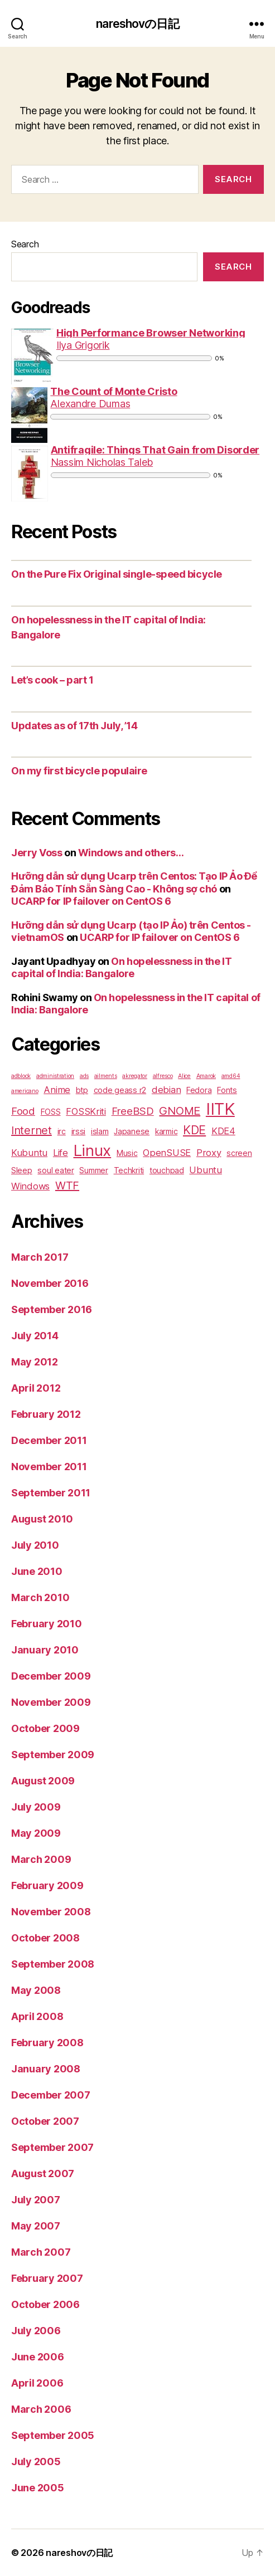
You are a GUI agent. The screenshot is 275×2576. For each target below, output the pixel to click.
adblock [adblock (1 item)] (21, 1076)
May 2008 (36, 1990)
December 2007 (50, 2095)
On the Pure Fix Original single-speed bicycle (116, 574)
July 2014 (35, 1335)
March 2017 (39, 1257)
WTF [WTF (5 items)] (67, 1185)
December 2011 (49, 1440)
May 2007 (35, 2226)
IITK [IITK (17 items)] (220, 1109)
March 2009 (41, 1859)
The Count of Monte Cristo (113, 391)
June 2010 (36, 1571)
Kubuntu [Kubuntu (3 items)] (29, 1152)
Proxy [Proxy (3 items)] (208, 1152)
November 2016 (50, 1283)
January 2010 (45, 1650)
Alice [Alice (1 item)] (184, 1076)
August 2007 (42, 2173)
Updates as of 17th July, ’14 (74, 725)
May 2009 (36, 1833)
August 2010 (42, 1519)
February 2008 (47, 2042)
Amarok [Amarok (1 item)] (206, 1076)
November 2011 (49, 1466)
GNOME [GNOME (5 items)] (179, 1111)
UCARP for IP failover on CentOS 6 (91, 901)
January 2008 (45, 2069)
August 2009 (43, 1781)
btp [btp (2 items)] (82, 1090)
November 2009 (51, 1702)
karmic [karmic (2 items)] (166, 1131)
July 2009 (36, 1807)
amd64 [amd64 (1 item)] (230, 1076)
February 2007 (47, 2278)
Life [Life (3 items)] (60, 1152)
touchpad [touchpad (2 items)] (166, 1170)
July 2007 (35, 2200)
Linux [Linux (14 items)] (93, 1150)
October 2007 (45, 2121)
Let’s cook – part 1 (52, 680)
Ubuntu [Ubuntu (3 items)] (205, 1169)
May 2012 (34, 1362)
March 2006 (41, 2409)
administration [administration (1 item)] (55, 1076)
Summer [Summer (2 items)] (93, 1170)
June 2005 (37, 2488)
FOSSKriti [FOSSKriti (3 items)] (86, 1111)
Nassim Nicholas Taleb (102, 462)
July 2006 (36, 2330)
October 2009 (45, 1728)
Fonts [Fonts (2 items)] (227, 1090)
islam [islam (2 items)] (100, 1131)
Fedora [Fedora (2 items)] (198, 1090)
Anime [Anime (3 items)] (57, 1089)
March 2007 (40, 2252)
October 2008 (45, 1938)
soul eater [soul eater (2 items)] (55, 1170)
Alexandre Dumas (90, 403)
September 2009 (52, 1754)
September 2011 (50, 1493)
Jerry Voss (36, 852)
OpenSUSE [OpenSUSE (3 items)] (167, 1152)
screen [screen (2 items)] (239, 1153)
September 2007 (52, 2147)
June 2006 (37, 2357)
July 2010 (35, 1545)
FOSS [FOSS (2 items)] (51, 1111)
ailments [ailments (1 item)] (105, 1076)
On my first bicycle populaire (79, 771)
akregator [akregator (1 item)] (134, 1076)
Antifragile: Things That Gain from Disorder (155, 450)
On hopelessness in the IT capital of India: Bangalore (121, 967)
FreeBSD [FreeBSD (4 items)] (133, 1111)
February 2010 (46, 1623)
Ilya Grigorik (83, 345)
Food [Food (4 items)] (23, 1111)
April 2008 (37, 2016)
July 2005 (36, 2461)
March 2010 (40, 1597)
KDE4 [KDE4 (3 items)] (223, 1130)
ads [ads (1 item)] (84, 1076)
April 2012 (35, 1388)
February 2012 (46, 1414)
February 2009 (47, 1885)
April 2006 (37, 2383)
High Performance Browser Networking (150, 333)
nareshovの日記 (137, 24)
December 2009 (51, 1676)
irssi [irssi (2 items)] (78, 1131)
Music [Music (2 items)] (127, 1153)
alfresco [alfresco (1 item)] (163, 1076)
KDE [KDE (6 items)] (194, 1130)
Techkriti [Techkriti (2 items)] (129, 1170)
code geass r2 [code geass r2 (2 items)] (120, 1090)
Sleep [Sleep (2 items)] (21, 1170)
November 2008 (51, 1912)
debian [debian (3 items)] (166, 1089)
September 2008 (52, 1964)
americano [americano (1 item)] (24, 1091)
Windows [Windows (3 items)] (30, 1186)
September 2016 (51, 1309)
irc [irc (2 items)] (61, 1131)
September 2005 (52, 2435)
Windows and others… (131, 852)
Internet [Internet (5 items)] (31, 1130)
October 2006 (45, 2304)
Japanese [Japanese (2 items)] (131, 1131)
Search (24, 244)
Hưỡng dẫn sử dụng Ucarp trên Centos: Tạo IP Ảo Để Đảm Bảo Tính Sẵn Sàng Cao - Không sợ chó (134, 882)
